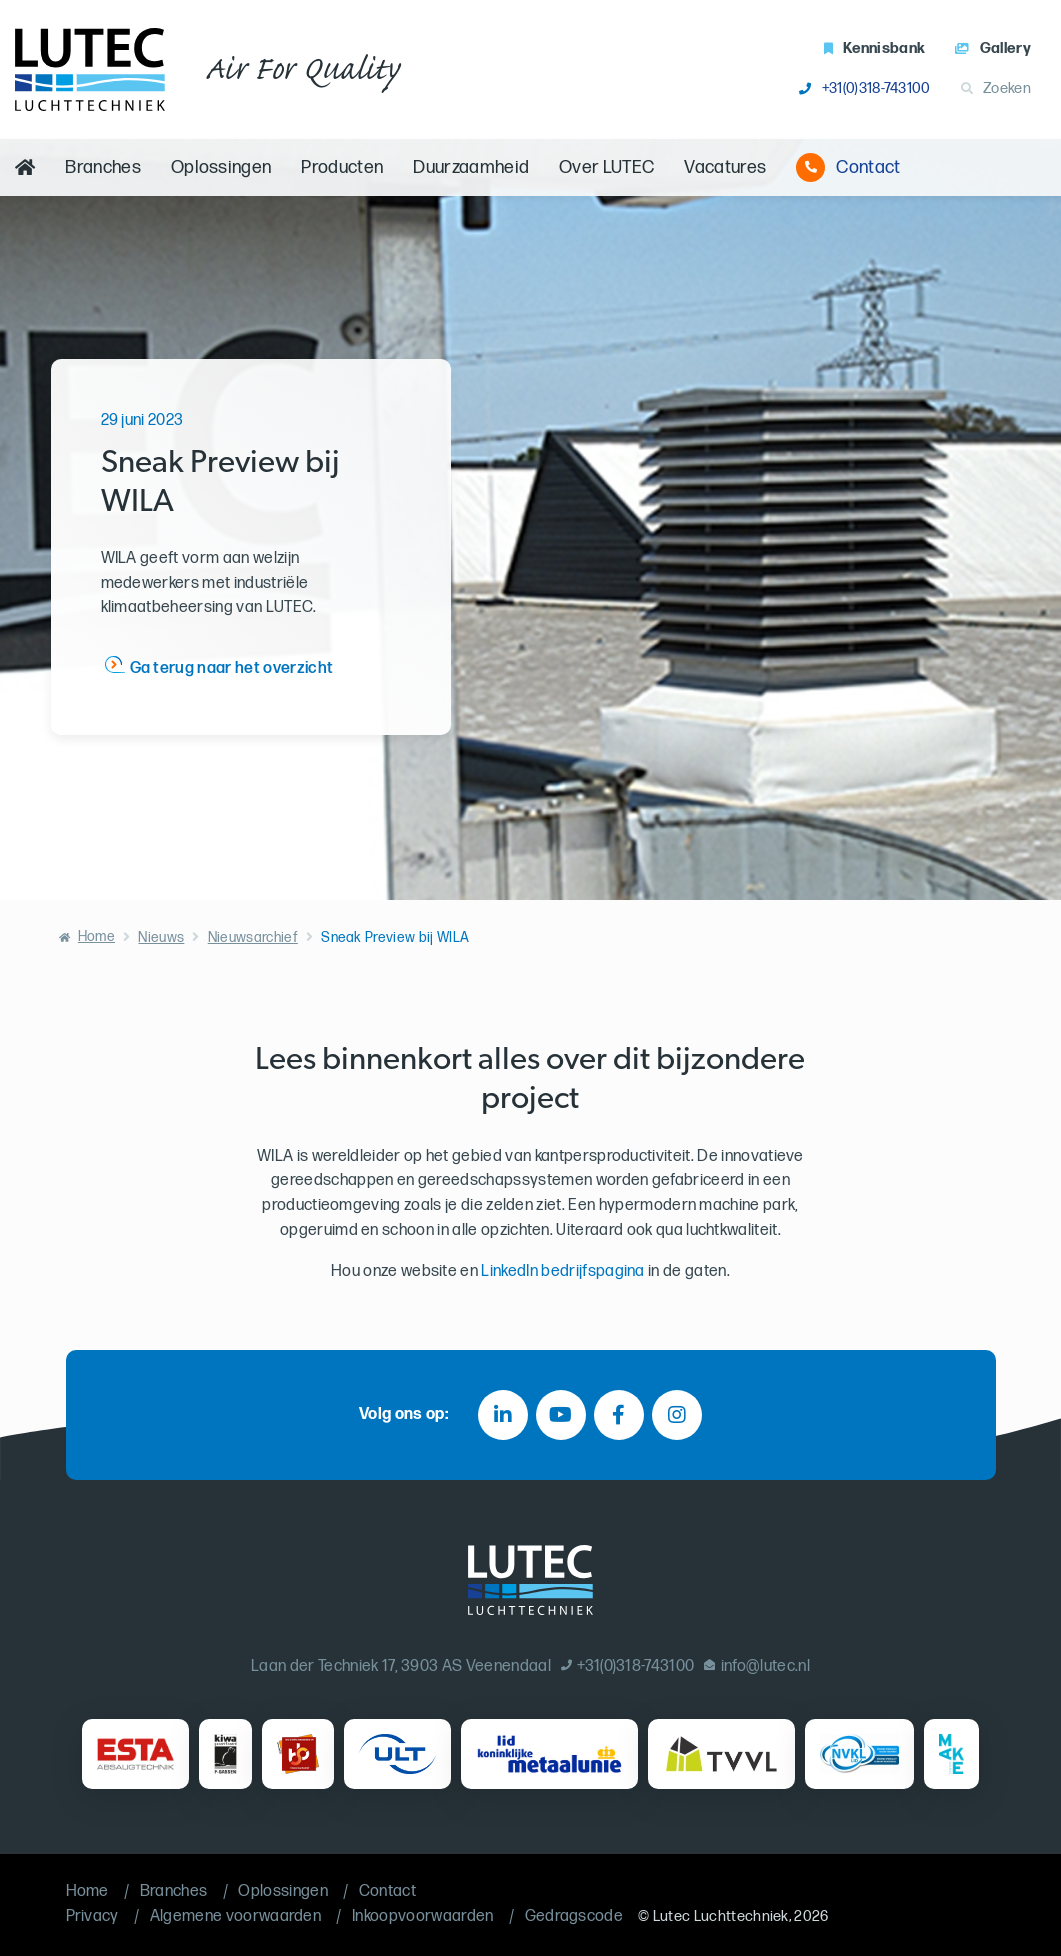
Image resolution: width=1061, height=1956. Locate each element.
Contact (848, 167)
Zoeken (996, 88)
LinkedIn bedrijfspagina (562, 1271)
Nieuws (161, 937)
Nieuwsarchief (253, 937)
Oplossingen (221, 167)
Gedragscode (574, 1916)
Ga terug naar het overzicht (232, 668)
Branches (103, 167)
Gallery (993, 48)
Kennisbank (875, 48)
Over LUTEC (606, 167)
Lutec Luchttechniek (721, 1916)
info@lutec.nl (757, 1666)
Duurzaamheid (471, 167)
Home (96, 936)
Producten (342, 167)
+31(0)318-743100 (864, 88)
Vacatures (725, 167)
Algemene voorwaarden (235, 1916)
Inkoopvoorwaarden (422, 1916)
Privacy (92, 1916)
